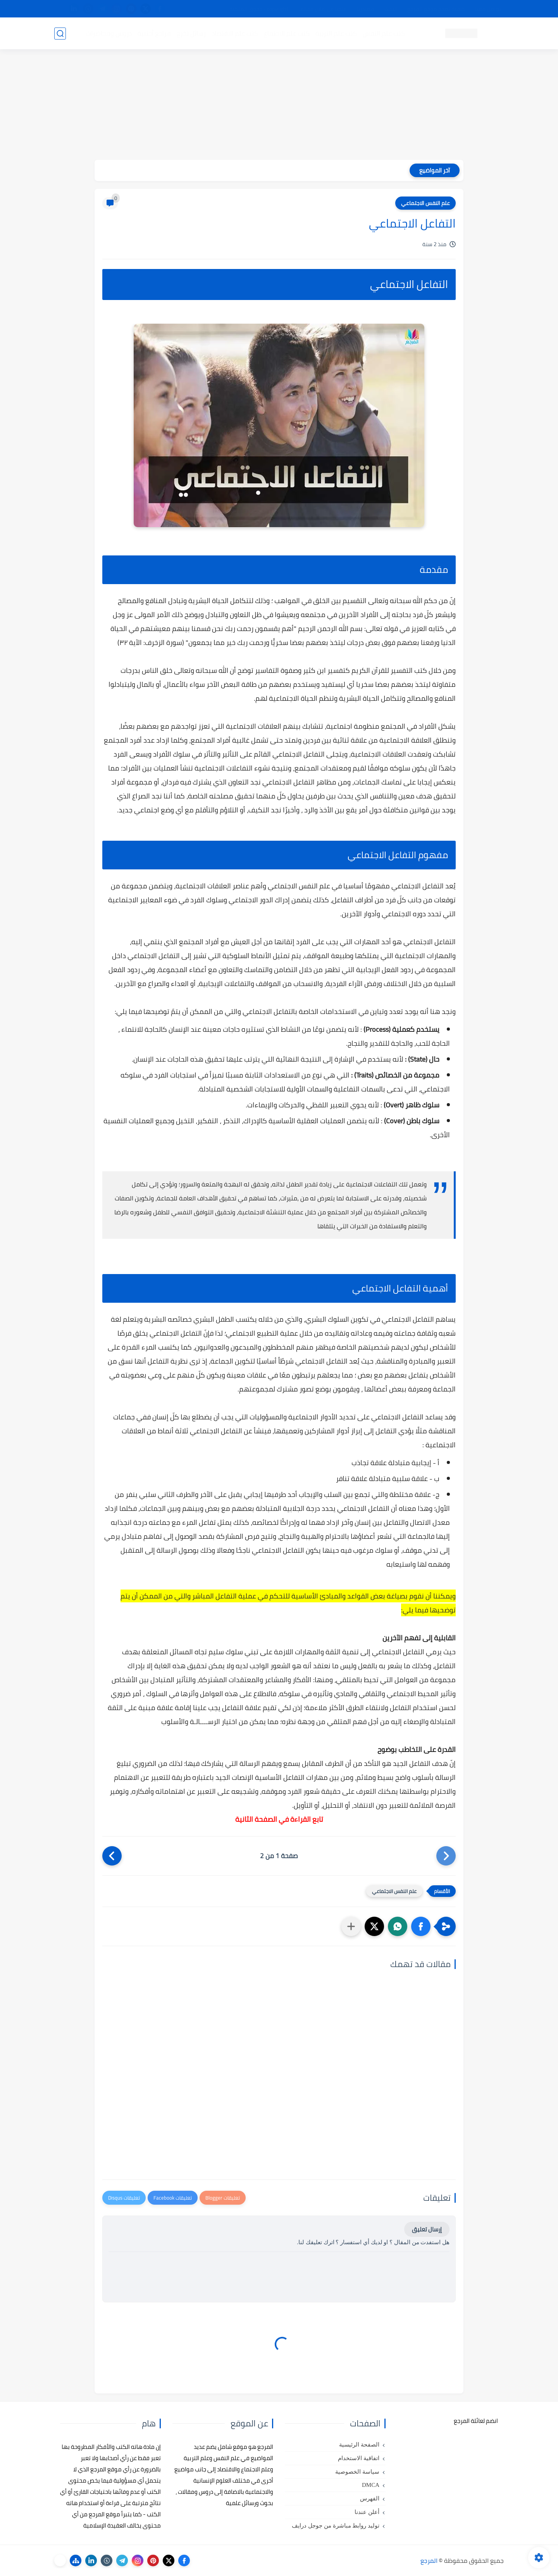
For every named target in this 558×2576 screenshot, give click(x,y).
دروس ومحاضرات (109, 33)
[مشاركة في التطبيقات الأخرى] (351, 1926)
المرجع (428, 2560)
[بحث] (60, 34)
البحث (390, 9)
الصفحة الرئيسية (359, 2445)
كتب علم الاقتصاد (235, 33)
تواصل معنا (488, 9)
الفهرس (369, 2498)
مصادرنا (365, 9)
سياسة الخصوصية (357, 2472)
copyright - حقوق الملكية (258, 9)
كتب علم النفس (384, 33)
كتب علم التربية (336, 33)
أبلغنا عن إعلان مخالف (322, 9)
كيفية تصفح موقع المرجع (436, 9)
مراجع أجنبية (154, 33)
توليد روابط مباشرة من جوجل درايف (335, 2526)
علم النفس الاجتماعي (425, 203)
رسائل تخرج (191, 33)
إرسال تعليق (427, 2229)
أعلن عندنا (367, 2512)
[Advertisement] (279, 105)
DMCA (370, 2485)
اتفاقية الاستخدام (358, 2458)
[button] (421, 1926)
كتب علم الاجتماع (287, 33)
